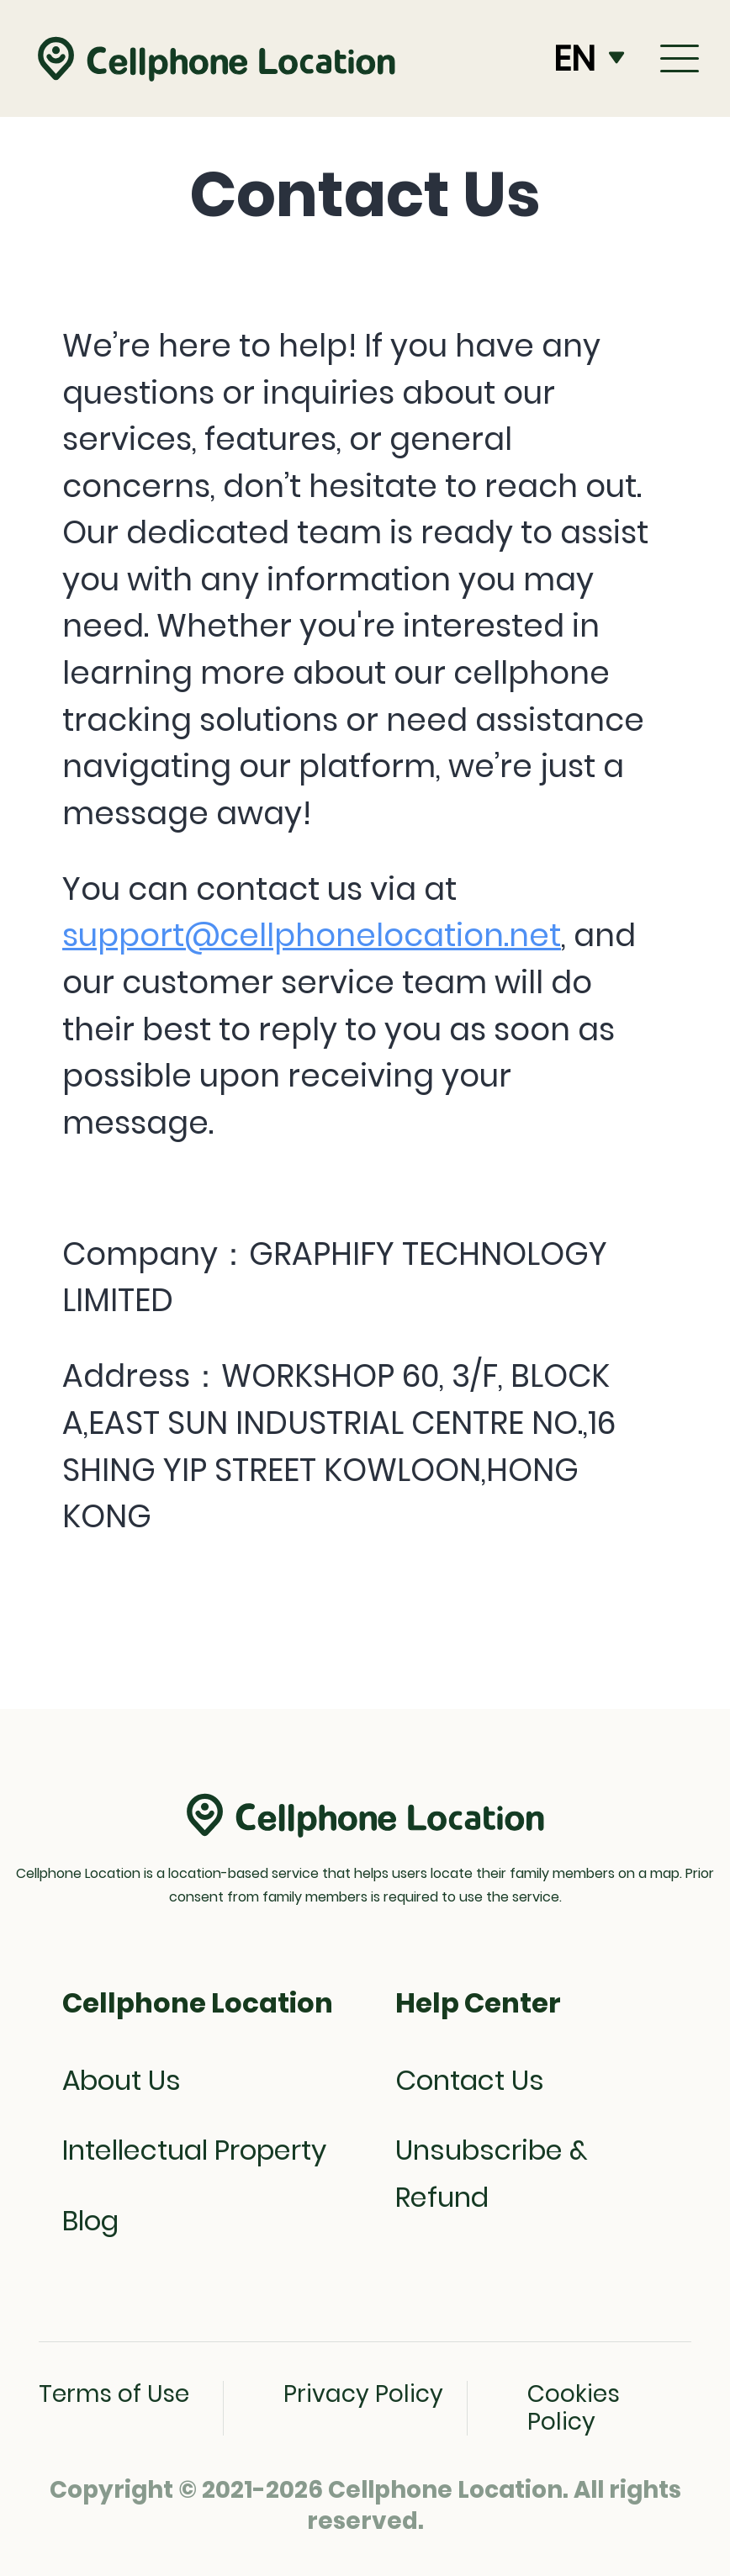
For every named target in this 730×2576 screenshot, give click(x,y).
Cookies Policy (573, 2408)
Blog (90, 2221)
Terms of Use (114, 2394)
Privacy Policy (363, 2394)
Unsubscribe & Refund (491, 2173)
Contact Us (469, 2080)
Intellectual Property (194, 2150)
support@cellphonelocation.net (311, 935)
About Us (121, 2080)
